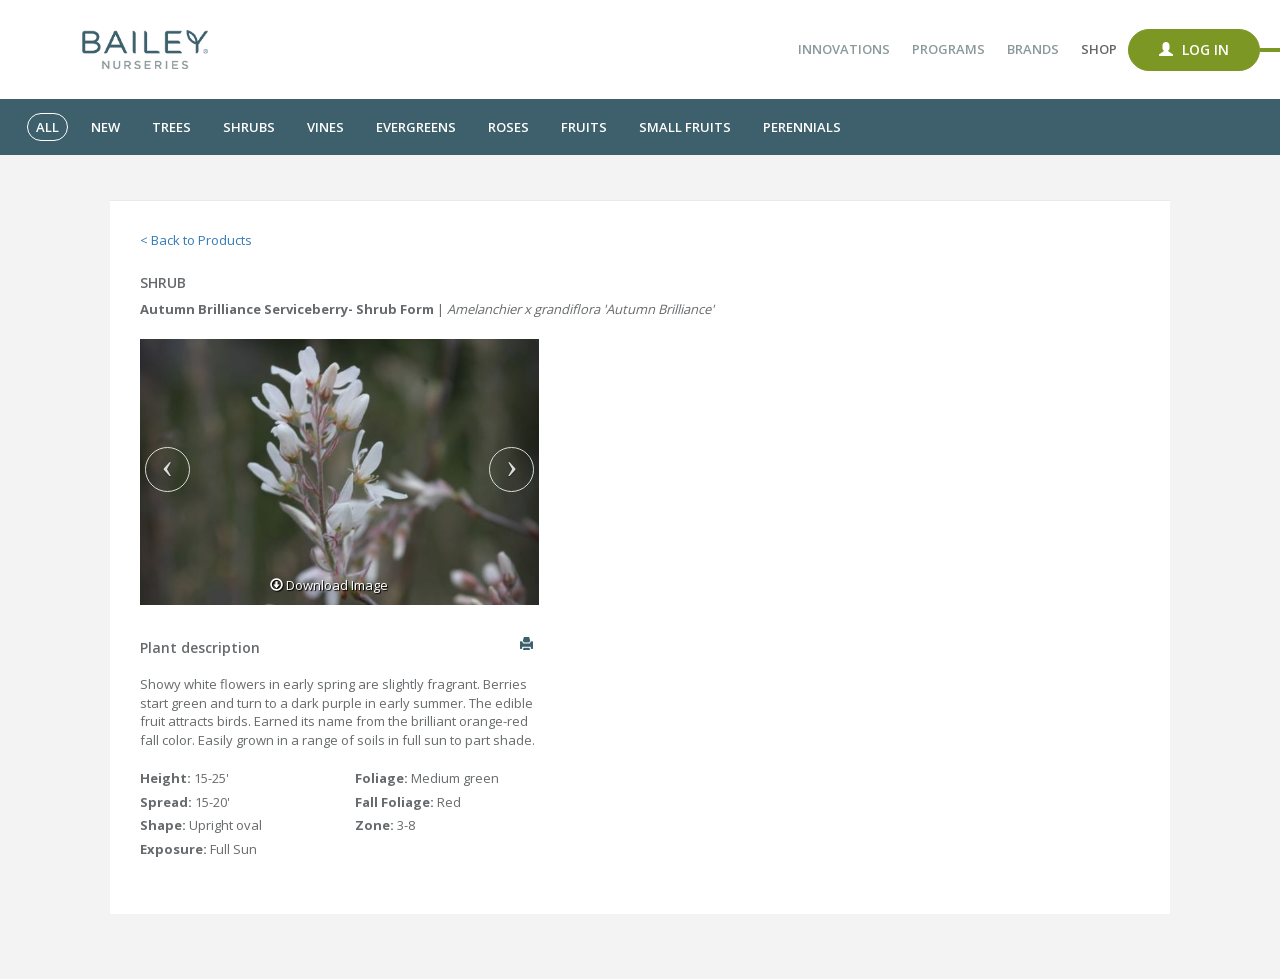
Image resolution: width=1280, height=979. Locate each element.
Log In (1194, 49)
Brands (1033, 49)
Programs (948, 49)
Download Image (329, 585)
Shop (1099, 49)
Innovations (844, 49)
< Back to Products (196, 240)
